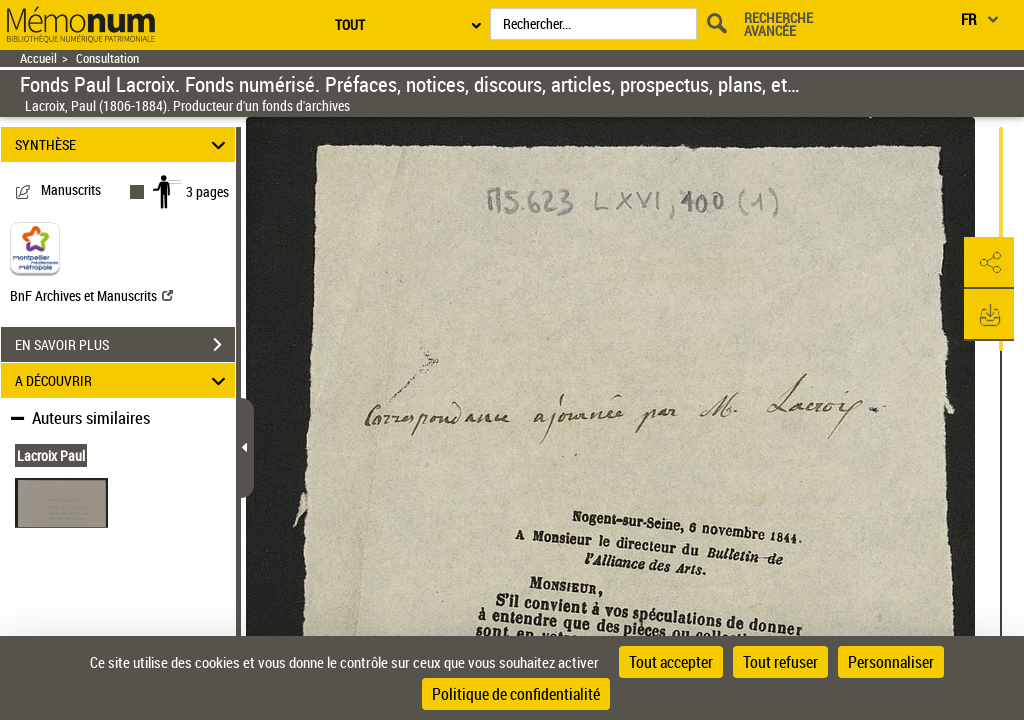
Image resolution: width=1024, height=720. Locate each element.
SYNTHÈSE (123, 144)
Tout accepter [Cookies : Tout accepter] (671, 662)
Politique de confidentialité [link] (516, 694)
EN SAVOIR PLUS (125, 345)
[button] (989, 263)
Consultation (107, 58)
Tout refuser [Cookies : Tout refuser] (780, 662)
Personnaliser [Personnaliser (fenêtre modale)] (891, 662)
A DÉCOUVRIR (123, 380)
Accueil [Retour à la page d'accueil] (38, 58)
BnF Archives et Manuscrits (91, 295)
